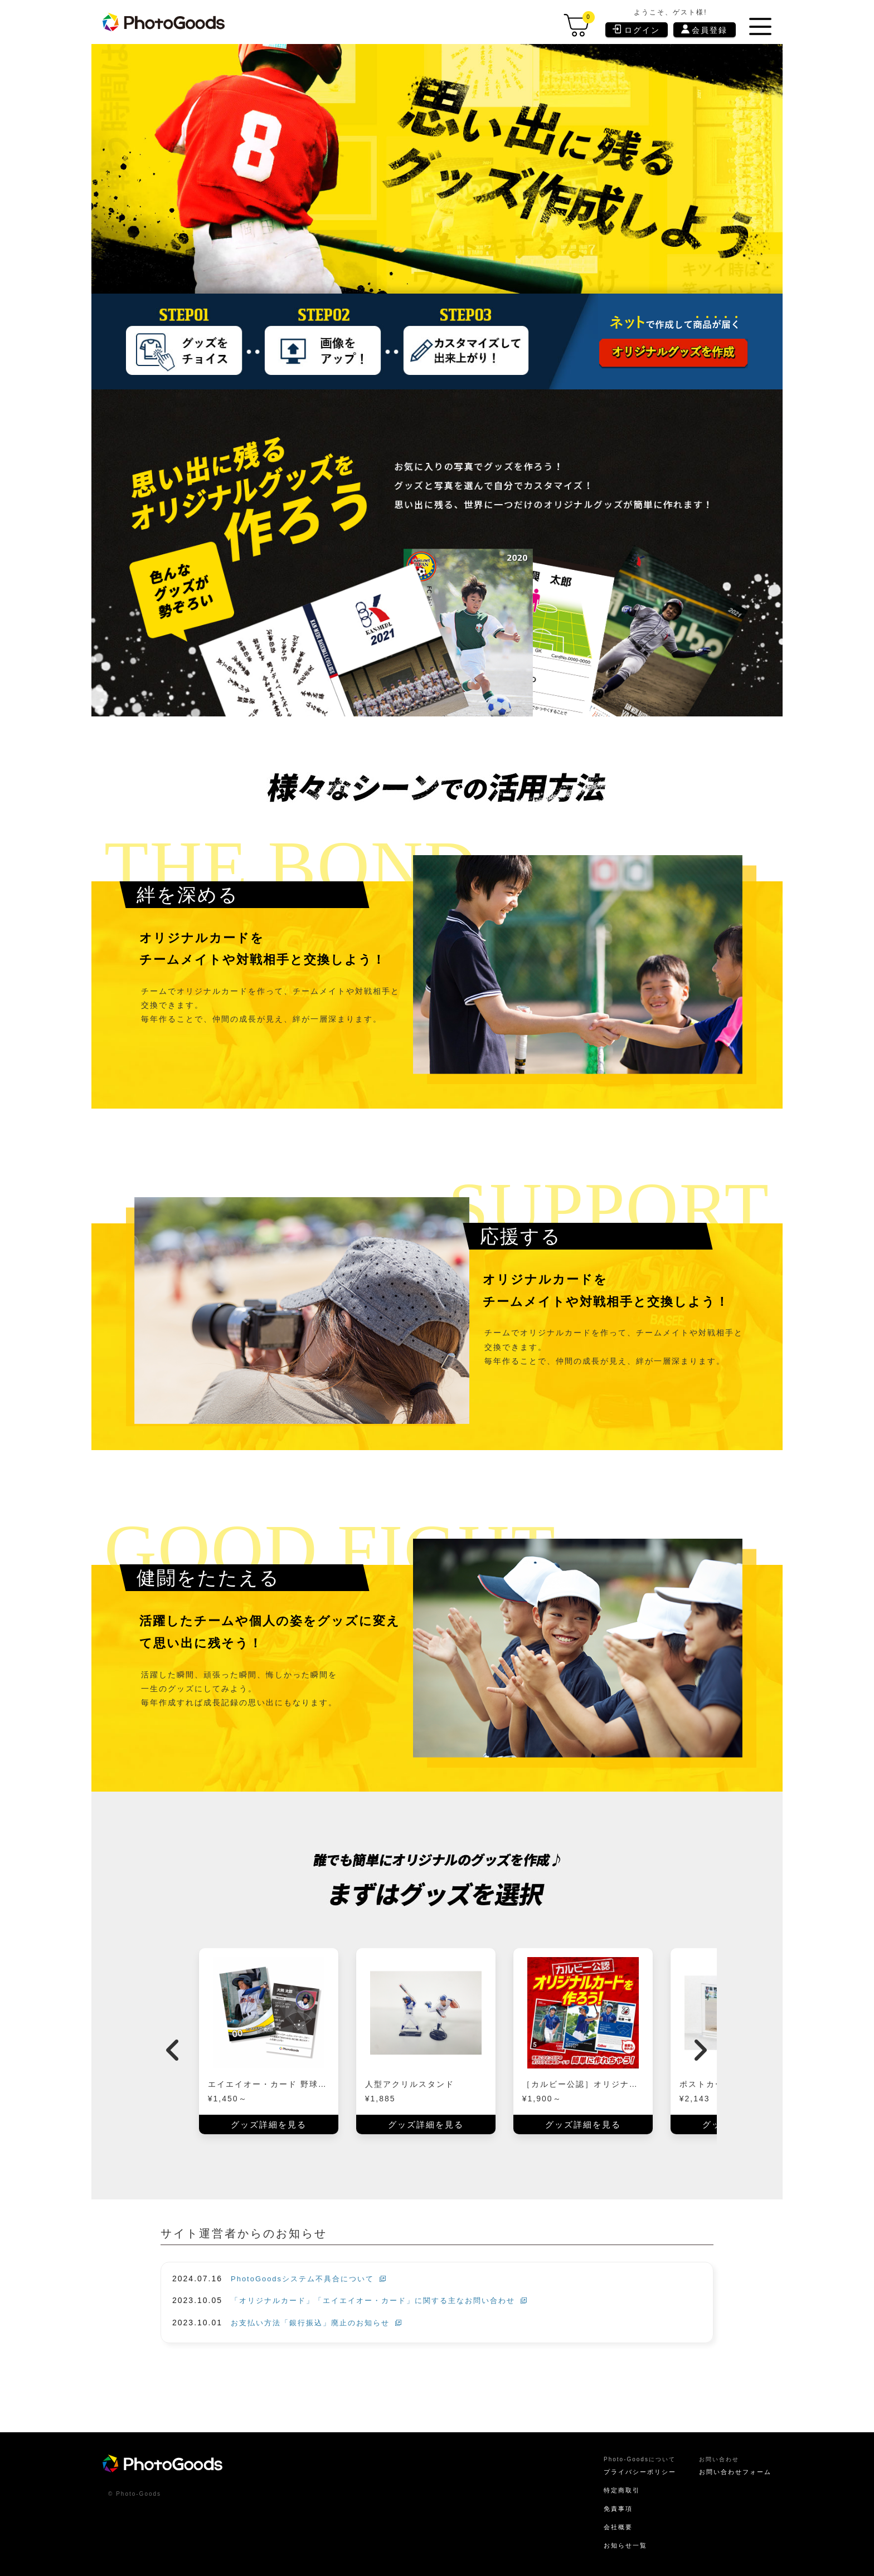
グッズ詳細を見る (269, 2121)
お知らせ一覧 (616, 2543)
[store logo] (166, 22)
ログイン (637, 29)
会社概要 (608, 2525)
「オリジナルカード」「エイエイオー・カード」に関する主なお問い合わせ (388, 2296)
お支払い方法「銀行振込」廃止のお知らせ (321, 2319)
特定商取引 (612, 2487)
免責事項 (608, 2506)
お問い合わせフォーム (732, 2468)
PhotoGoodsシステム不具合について (313, 2275)
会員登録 (705, 30)
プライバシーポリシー (632, 2468)
